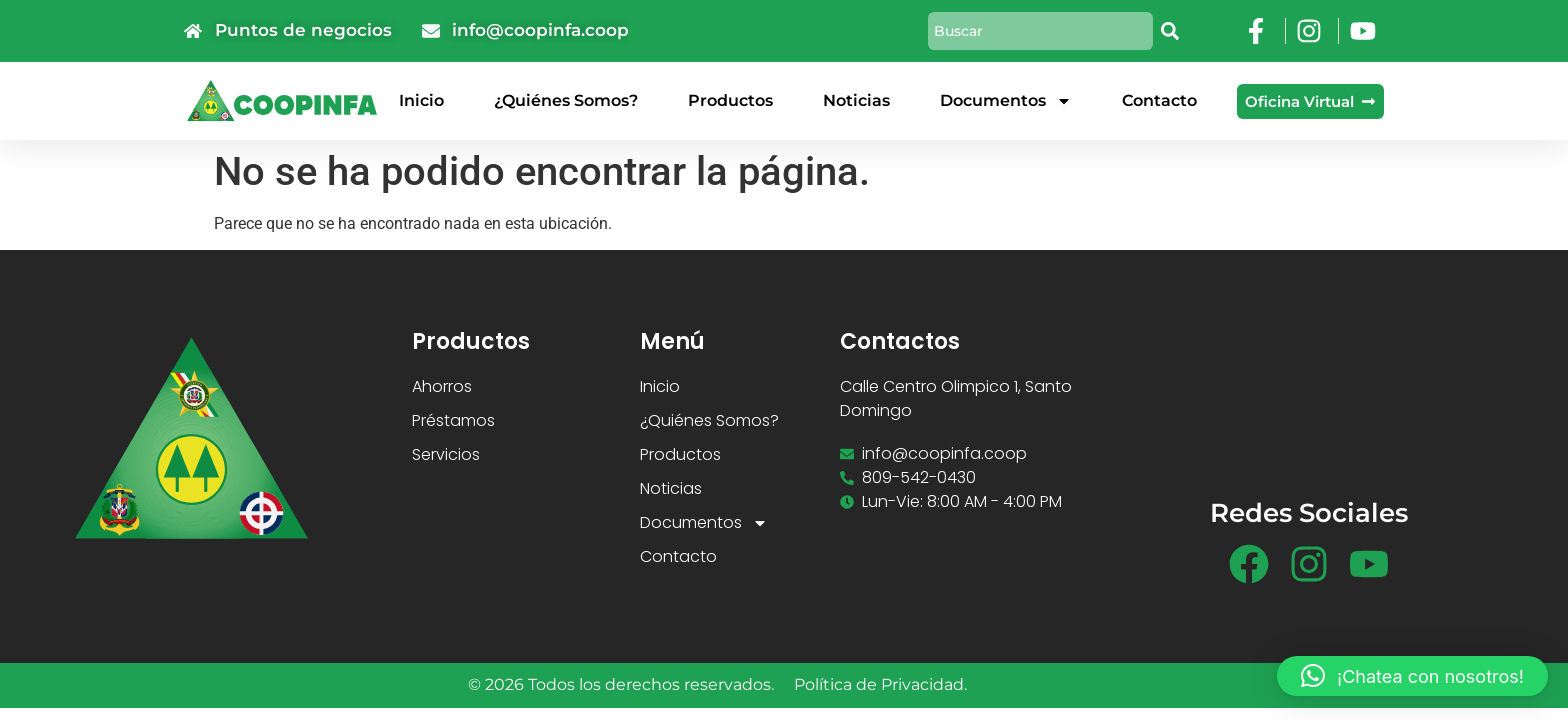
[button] (1412, 676)
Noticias (856, 100)
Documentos (1006, 101)
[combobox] (1040, 31)
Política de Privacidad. (880, 684)
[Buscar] (1171, 31)
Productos (730, 100)
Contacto (1159, 100)
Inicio (421, 100)
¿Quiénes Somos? (566, 100)
